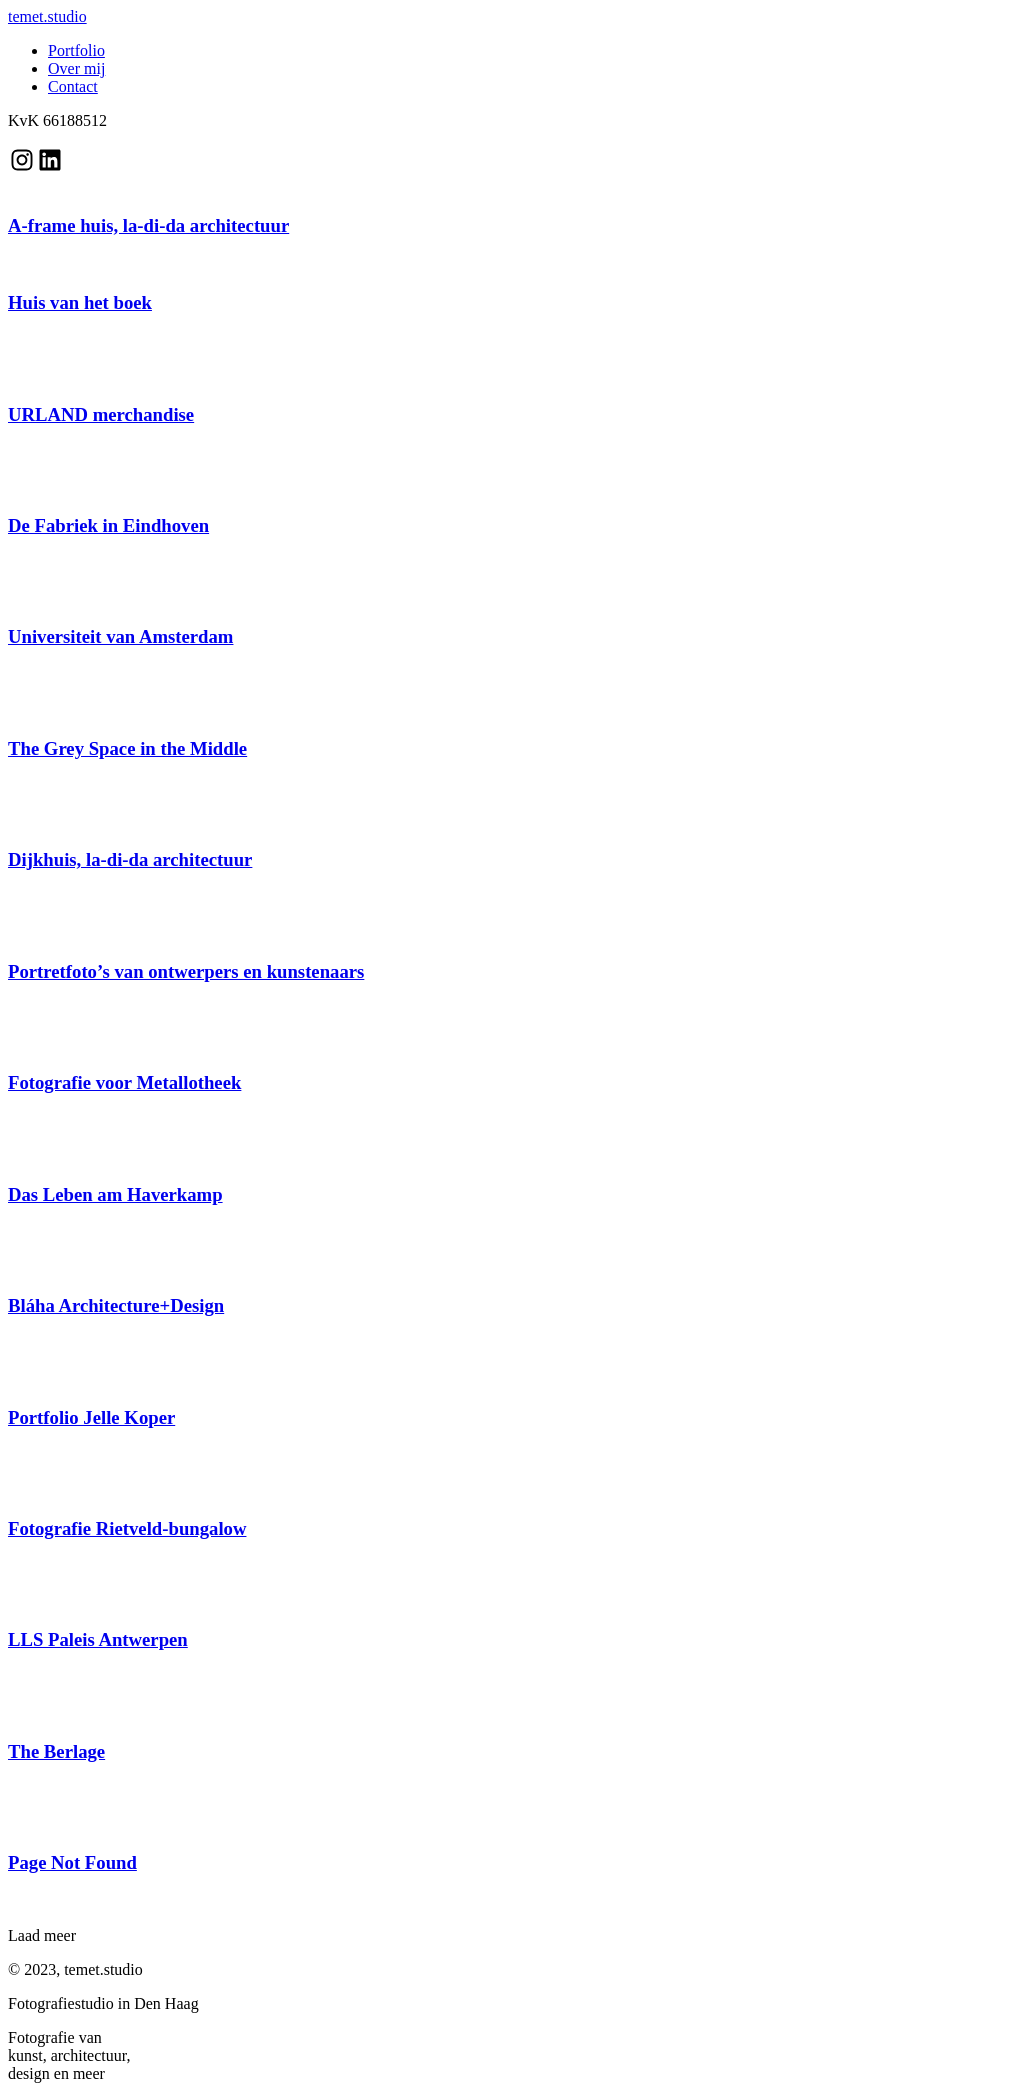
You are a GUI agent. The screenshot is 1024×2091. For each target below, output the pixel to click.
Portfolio (76, 50)
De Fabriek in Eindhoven (108, 525)
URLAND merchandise (101, 414)
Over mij (76, 68)
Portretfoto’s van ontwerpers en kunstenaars (186, 971)
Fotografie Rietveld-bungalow (127, 1528)
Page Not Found (72, 1862)
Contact (73, 86)
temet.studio (47, 16)
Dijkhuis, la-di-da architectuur (130, 859)
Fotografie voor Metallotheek (124, 1082)
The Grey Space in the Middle (127, 748)
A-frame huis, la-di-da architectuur (148, 225)
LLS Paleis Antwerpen (98, 1639)
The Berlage (56, 1751)
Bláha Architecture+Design (116, 1305)
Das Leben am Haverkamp (115, 1194)
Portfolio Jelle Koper (91, 1417)
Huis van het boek (80, 302)
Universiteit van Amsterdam (120, 636)
